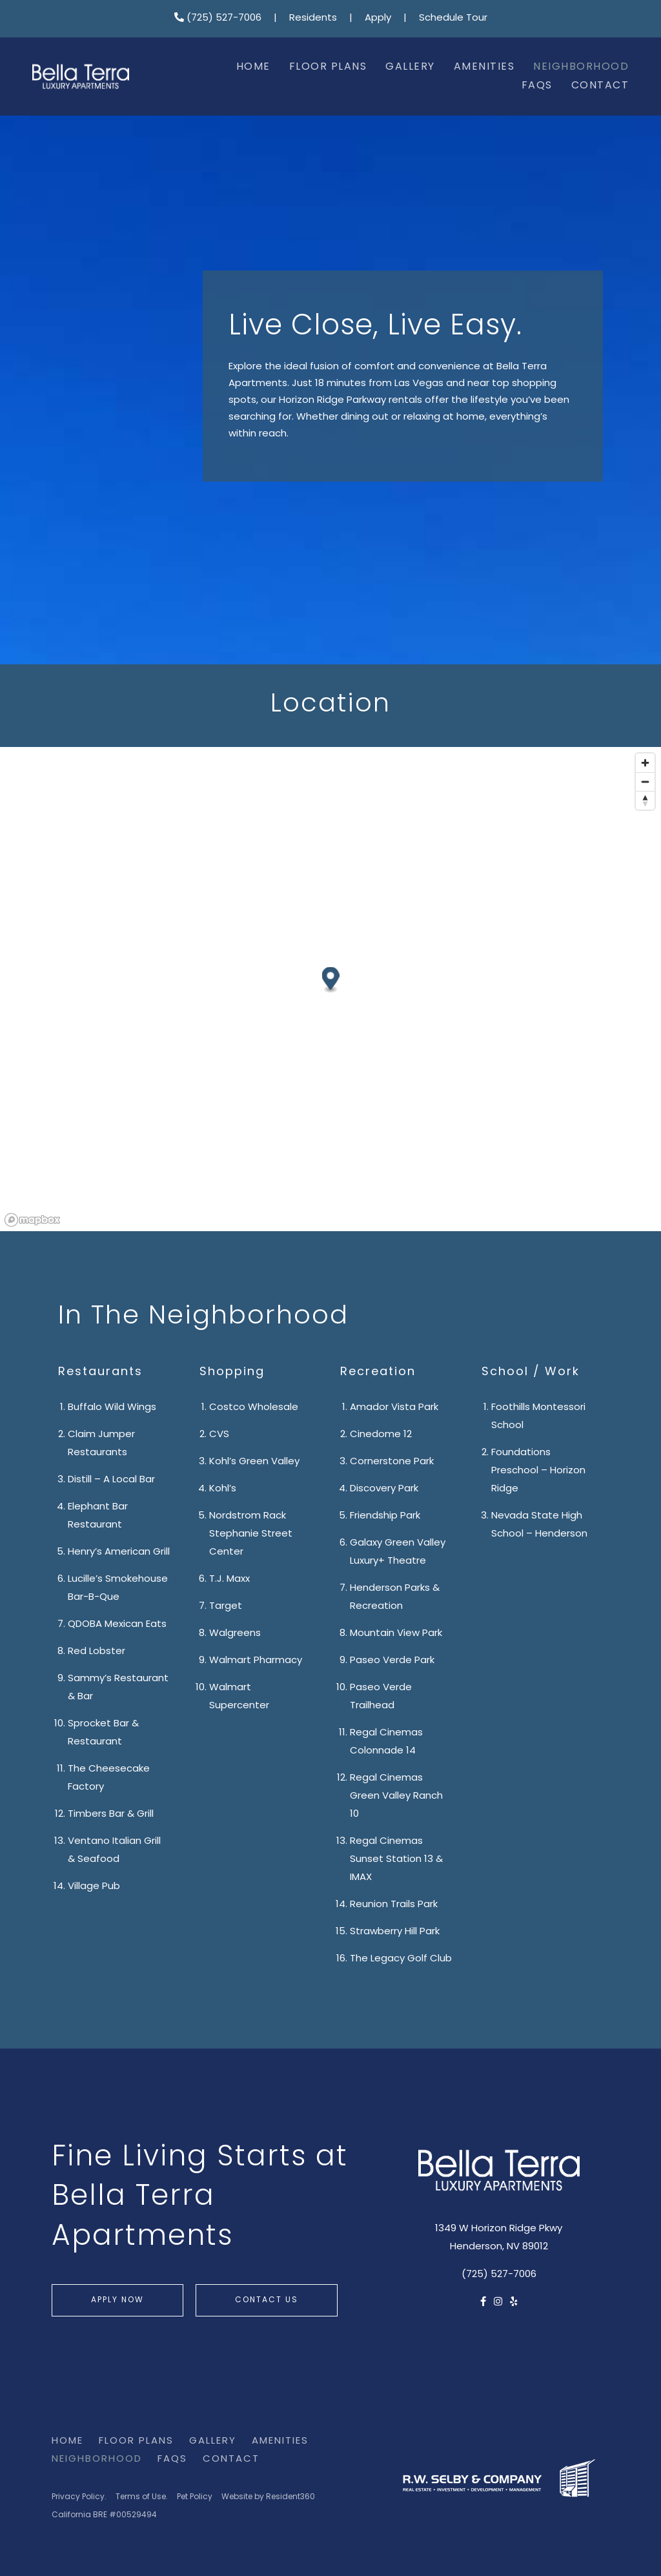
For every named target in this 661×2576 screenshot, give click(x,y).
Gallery (410, 67)
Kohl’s (222, 1489)
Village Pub (94, 1887)
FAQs (537, 85)
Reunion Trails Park (394, 1905)
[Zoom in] (645, 762)
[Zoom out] (645, 781)
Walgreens (235, 1634)
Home (253, 67)
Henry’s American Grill (119, 1552)
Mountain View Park (396, 1634)
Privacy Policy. (79, 2497)
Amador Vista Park (394, 1408)
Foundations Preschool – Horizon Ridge (538, 1471)
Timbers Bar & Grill (111, 1814)
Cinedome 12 (381, 1435)
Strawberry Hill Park (395, 1932)
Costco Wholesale (253, 1408)
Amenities (484, 67)
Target (225, 1607)
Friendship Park (385, 1516)
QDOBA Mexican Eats (117, 1625)
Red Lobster (96, 1652)
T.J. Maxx (229, 1579)
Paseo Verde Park (392, 1661)
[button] (331, 980)
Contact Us (266, 2300)
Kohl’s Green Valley (254, 1462)
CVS (219, 1435)
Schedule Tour (453, 18)
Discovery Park (384, 1489)
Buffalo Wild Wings (112, 1408)
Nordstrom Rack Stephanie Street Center (250, 1534)
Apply (378, 18)
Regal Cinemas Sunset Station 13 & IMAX (396, 1860)
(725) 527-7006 (217, 18)
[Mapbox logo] (32, 1219)
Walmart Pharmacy (255, 1661)
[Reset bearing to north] (645, 800)
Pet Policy (194, 2497)
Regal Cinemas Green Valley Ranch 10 (396, 1796)
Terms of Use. (142, 2497)
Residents (313, 18)
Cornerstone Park (392, 1462)
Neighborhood (581, 67)
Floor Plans (328, 67)
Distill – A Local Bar (111, 1480)
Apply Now (117, 2300)
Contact (600, 85)
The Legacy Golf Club (401, 1959)
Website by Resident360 (268, 2497)
